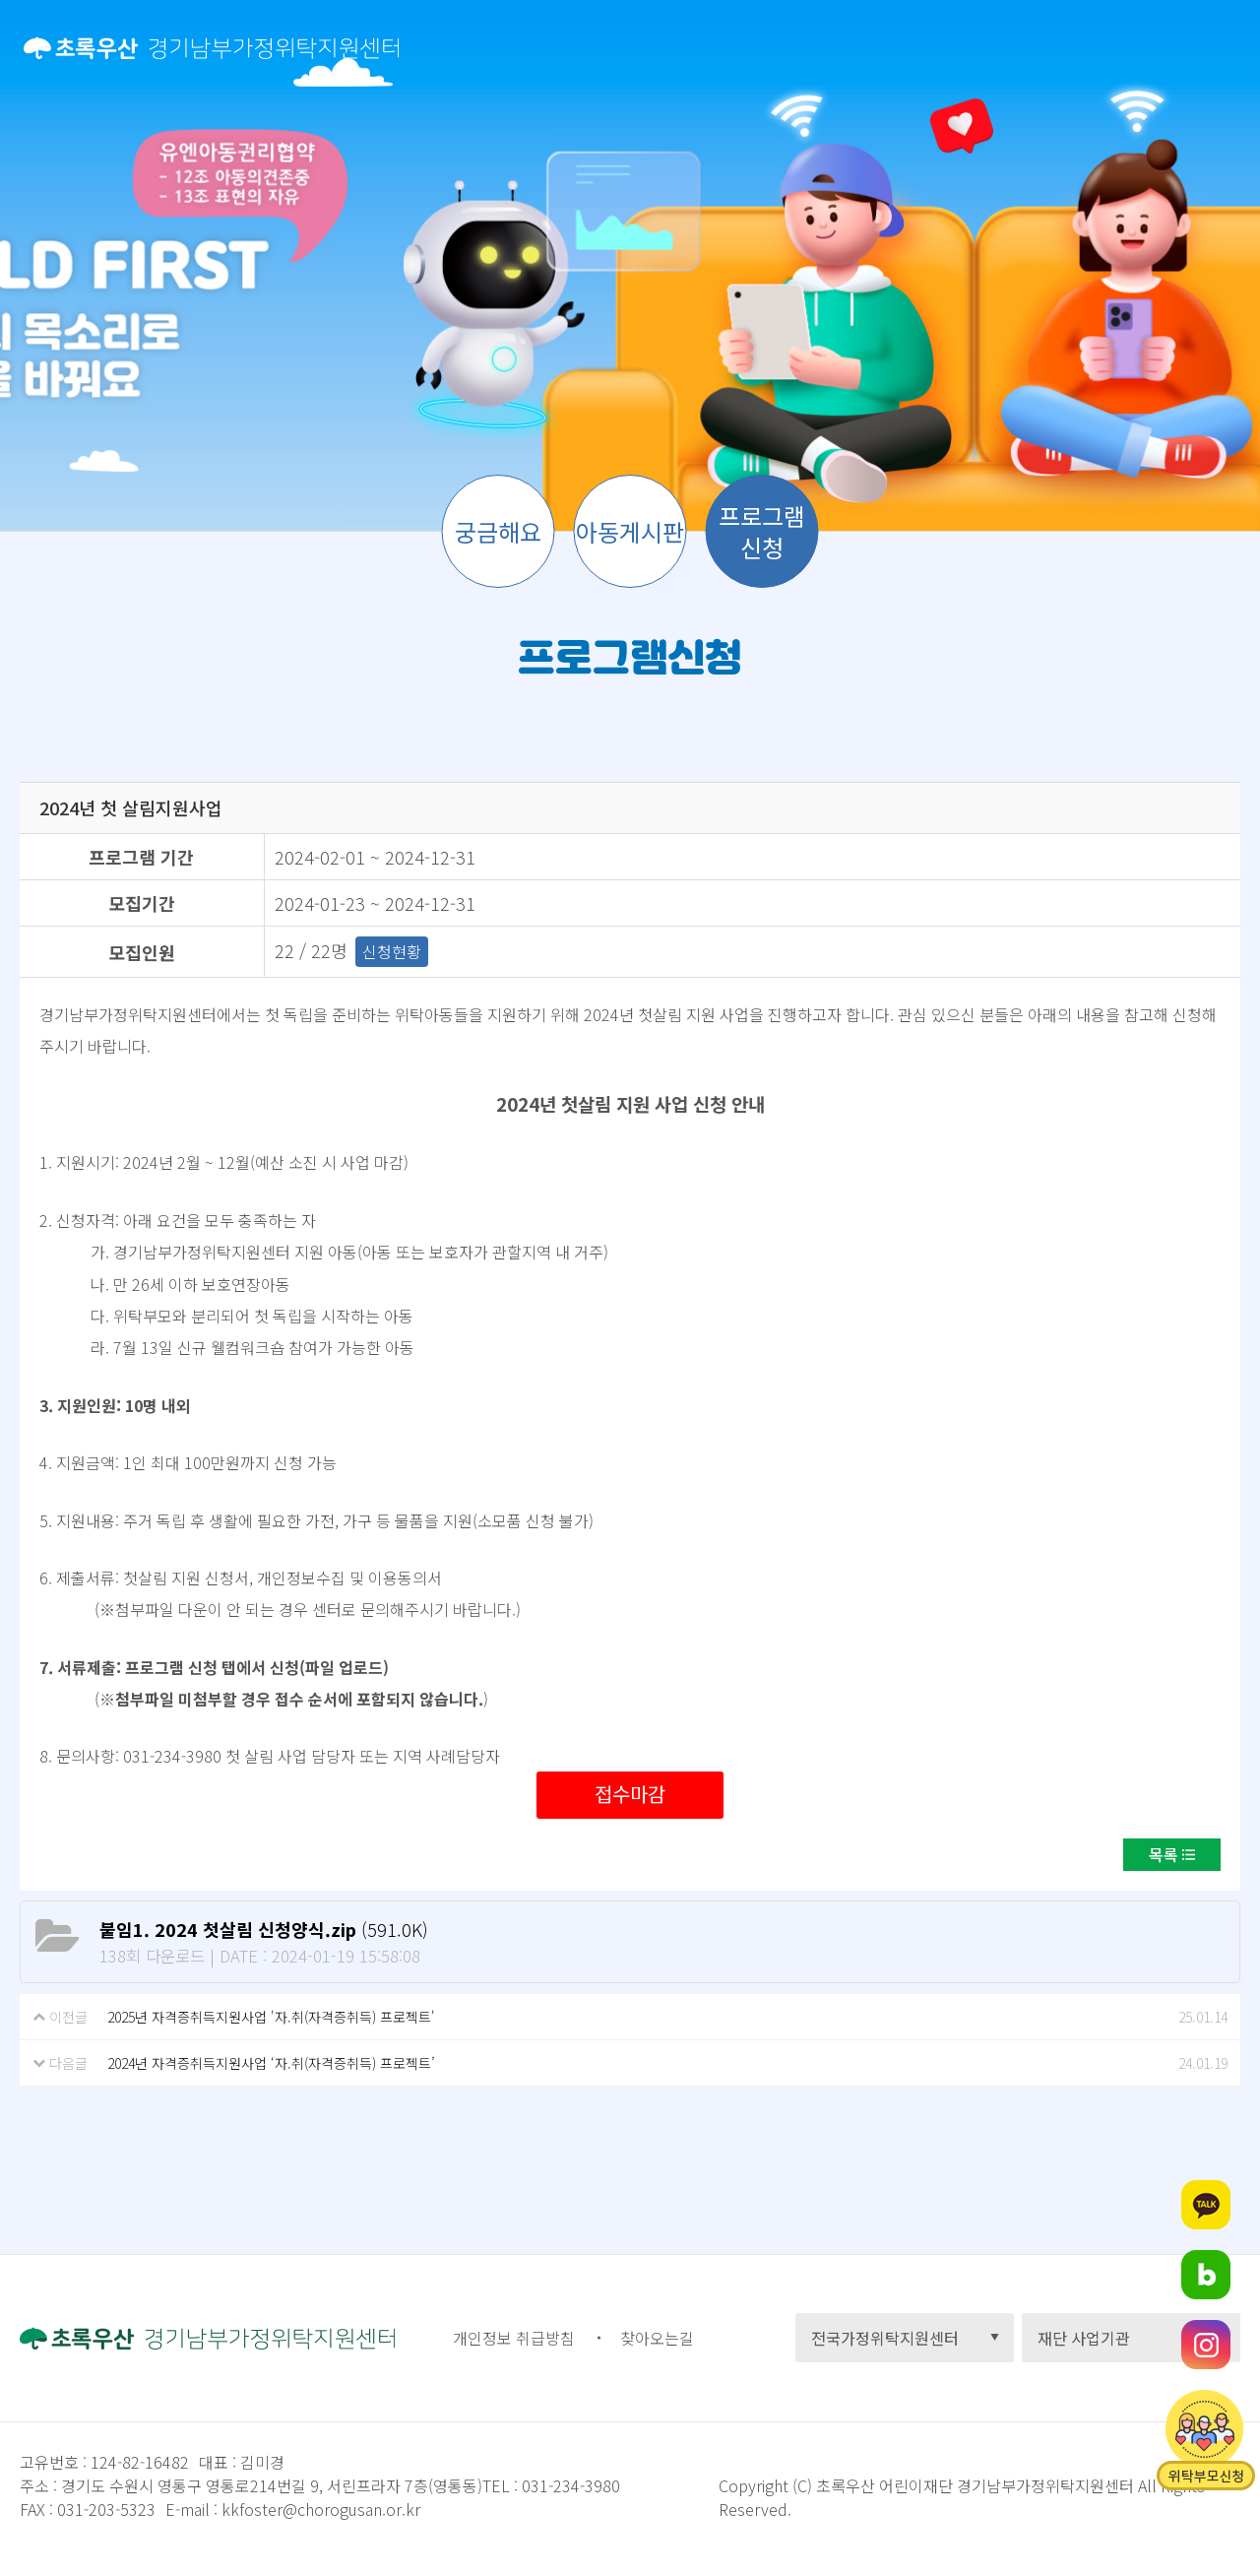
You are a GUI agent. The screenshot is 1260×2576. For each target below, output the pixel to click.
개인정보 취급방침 (514, 2338)
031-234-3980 (569, 2485)
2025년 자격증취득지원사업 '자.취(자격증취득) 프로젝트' (271, 2017)
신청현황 (391, 951)
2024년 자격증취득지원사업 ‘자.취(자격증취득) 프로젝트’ (271, 2063)
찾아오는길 (657, 2338)
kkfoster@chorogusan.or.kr (320, 2509)
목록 (1163, 1854)
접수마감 (630, 1793)
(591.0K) (263, 1929)
